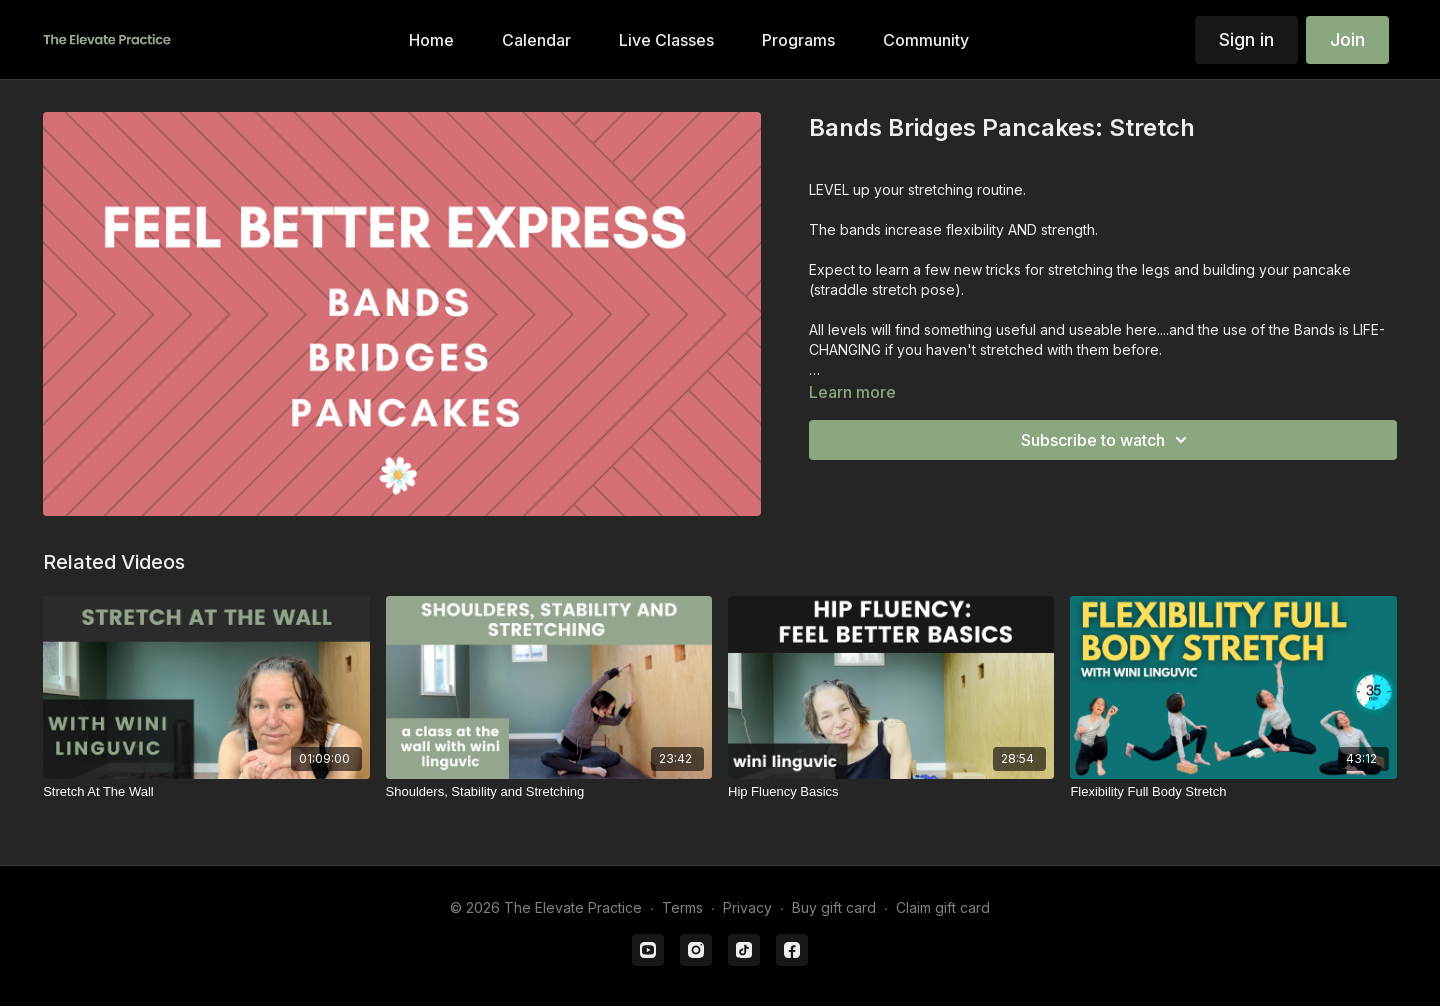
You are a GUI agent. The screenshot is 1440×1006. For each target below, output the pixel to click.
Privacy (747, 907)
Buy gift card (834, 907)
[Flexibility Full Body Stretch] (1233, 792)
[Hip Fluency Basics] (891, 792)
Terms (682, 907)
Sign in (1246, 39)
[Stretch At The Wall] (206, 792)
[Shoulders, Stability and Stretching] (549, 792)
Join (1347, 39)
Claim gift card (943, 907)
